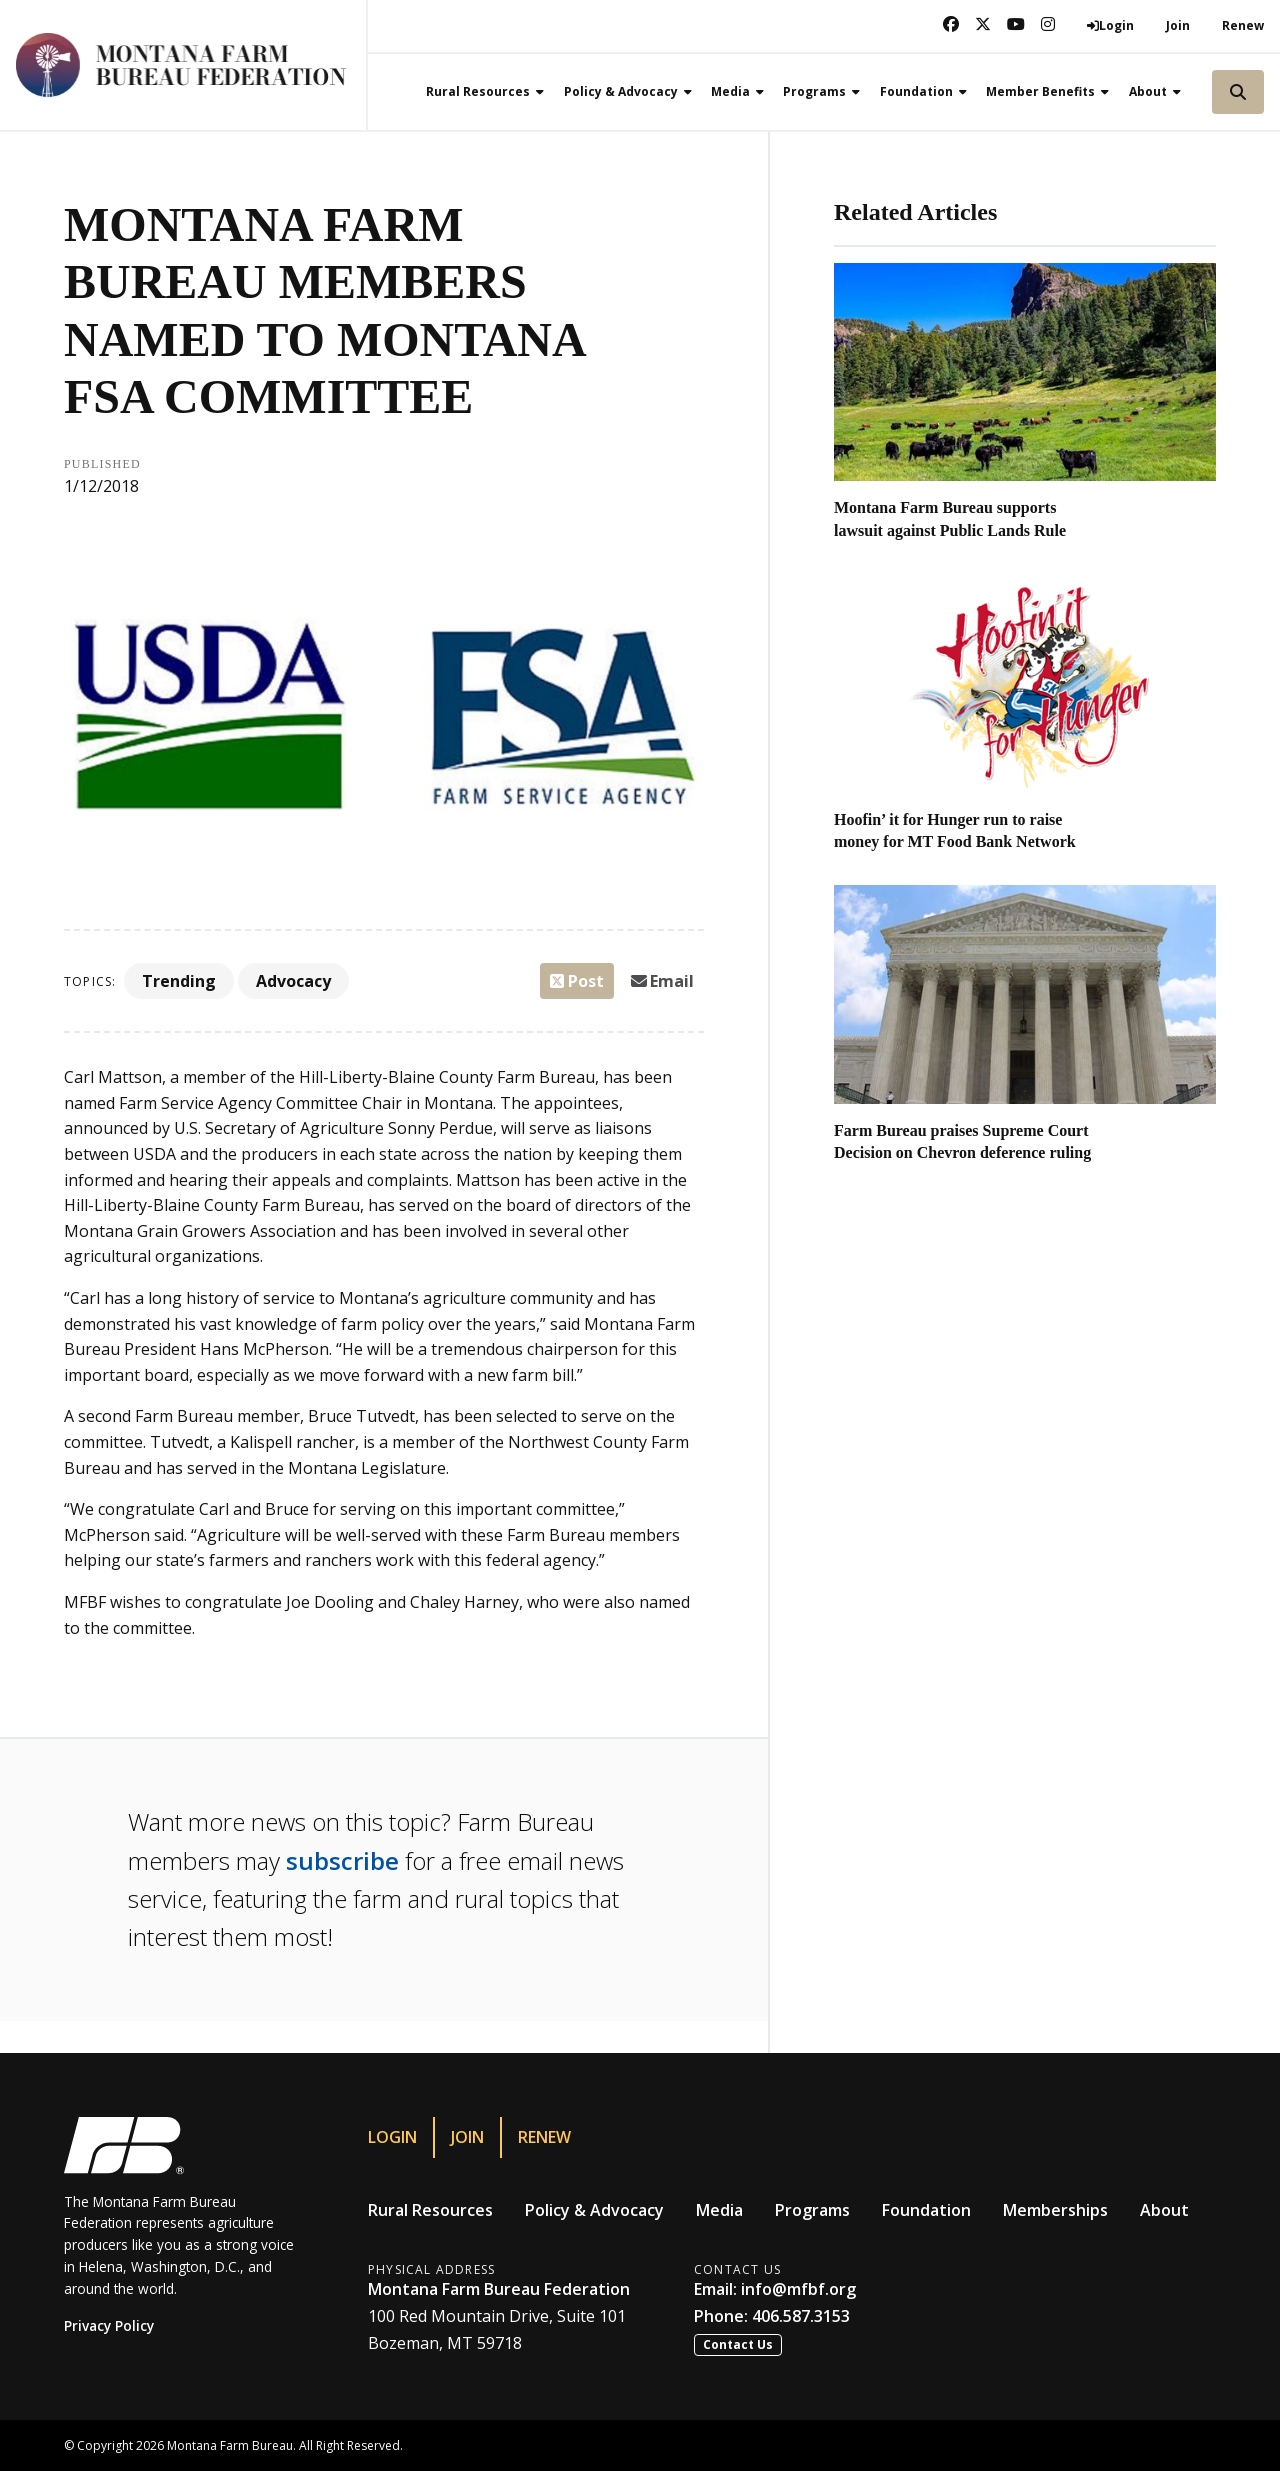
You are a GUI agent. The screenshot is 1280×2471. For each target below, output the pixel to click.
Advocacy (293, 981)
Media (719, 2210)
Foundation (926, 2210)
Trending (179, 981)
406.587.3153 (801, 2316)
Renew (1243, 25)
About (1164, 2210)
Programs (812, 2210)
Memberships (1055, 2210)
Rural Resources (430, 2210)
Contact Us (738, 2344)
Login (392, 2137)
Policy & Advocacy (594, 2210)
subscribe (342, 1860)
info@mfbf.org (798, 2289)
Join (1178, 25)
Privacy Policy (109, 2325)
